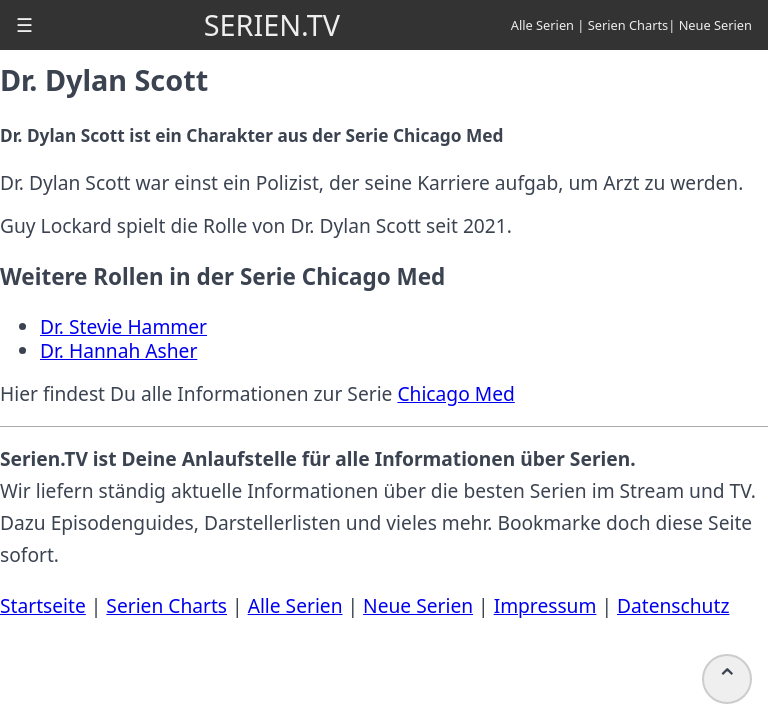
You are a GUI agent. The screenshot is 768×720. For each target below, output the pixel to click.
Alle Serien (542, 25)
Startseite (43, 605)
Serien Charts (628, 25)
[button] (24, 25)
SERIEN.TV (272, 24)
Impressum (545, 605)
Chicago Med (455, 393)
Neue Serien (715, 25)
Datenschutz (673, 605)
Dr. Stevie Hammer (123, 326)
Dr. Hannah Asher (118, 350)
